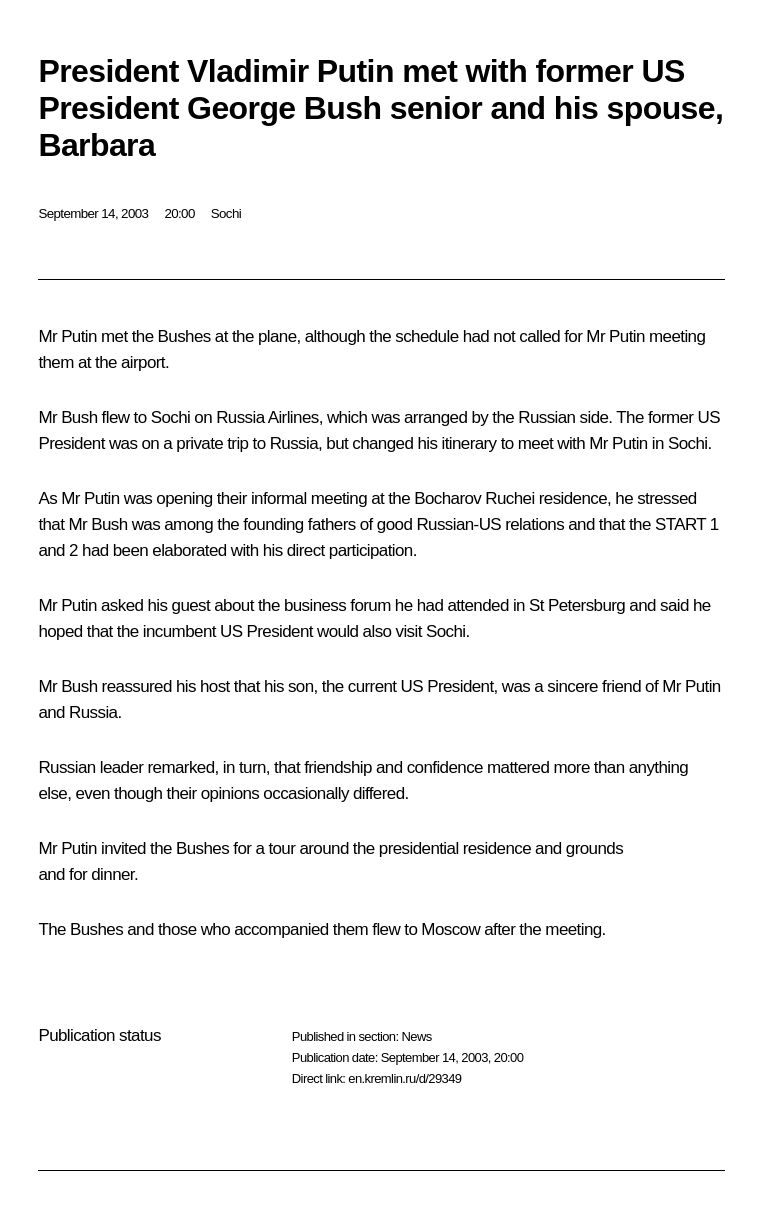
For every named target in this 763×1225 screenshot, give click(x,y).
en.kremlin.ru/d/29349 (404, 1078)
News (416, 1036)
